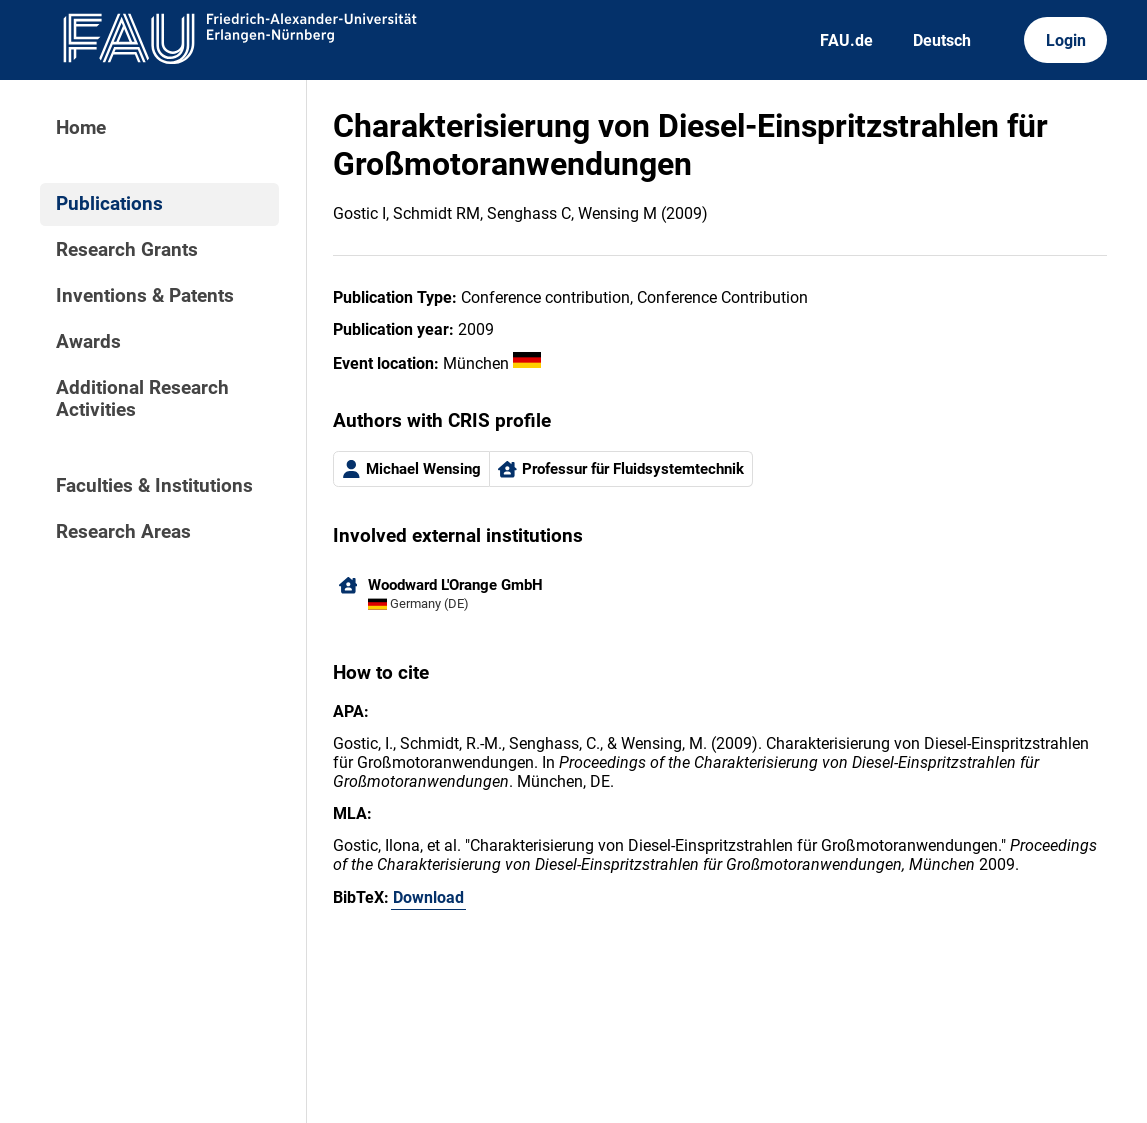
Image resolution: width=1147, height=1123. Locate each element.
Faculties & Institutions (154, 486)
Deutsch (942, 40)
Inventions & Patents (145, 296)
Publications (109, 204)
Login (1066, 40)
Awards (88, 342)
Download (428, 897)
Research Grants (127, 250)
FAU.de (846, 40)
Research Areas (123, 532)
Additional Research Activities (142, 399)
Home (81, 128)
